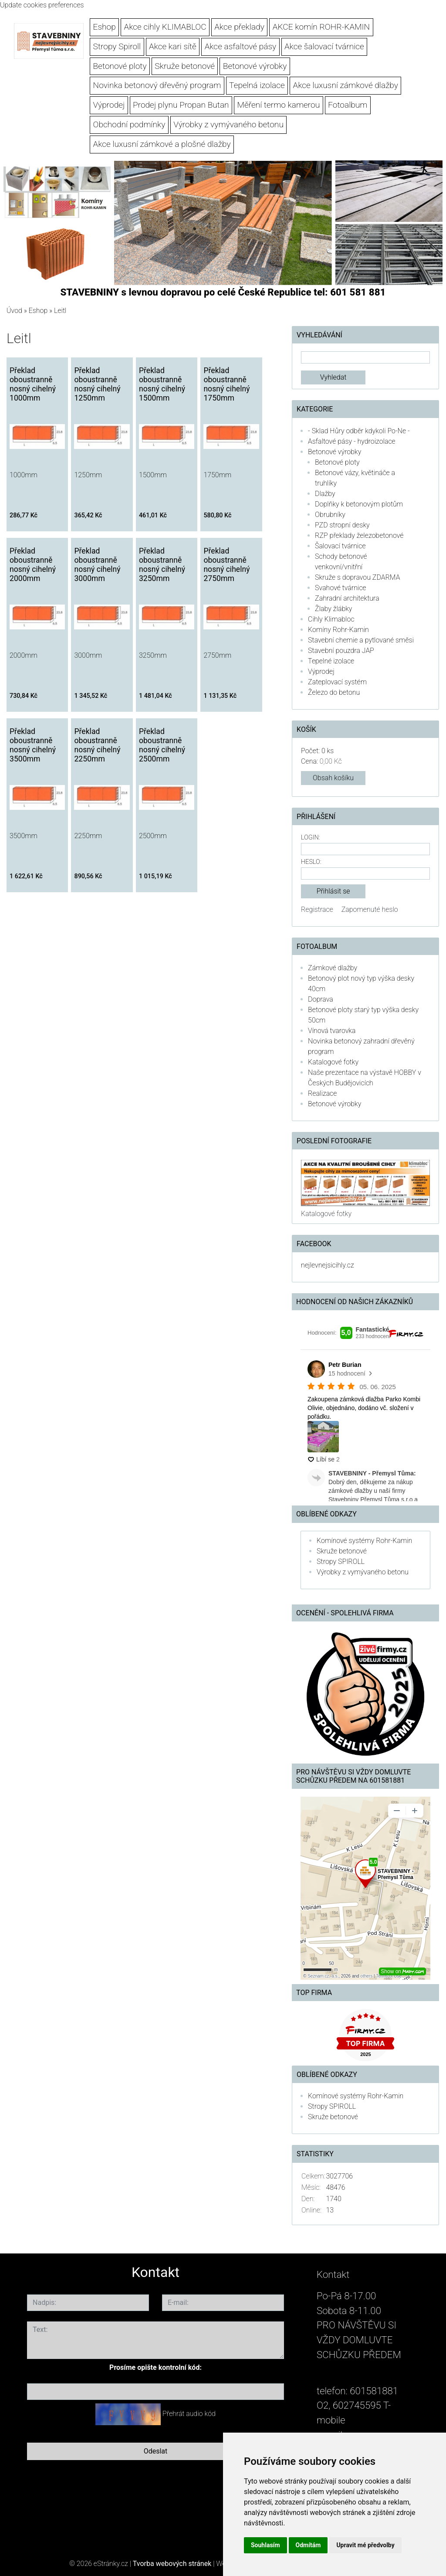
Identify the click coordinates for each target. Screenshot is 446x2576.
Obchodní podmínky (129, 124)
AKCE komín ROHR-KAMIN (321, 27)
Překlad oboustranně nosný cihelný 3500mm (33, 745)
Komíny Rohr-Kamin (338, 629)
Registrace (317, 909)
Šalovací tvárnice (340, 546)
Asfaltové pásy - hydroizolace (351, 441)
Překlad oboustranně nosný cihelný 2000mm (33, 565)
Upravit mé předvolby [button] (365, 2545)
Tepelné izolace (331, 661)
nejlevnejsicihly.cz (327, 1265)
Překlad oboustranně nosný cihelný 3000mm (97, 565)
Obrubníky (330, 514)
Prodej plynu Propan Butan (181, 105)
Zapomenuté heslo (369, 909)
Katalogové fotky (333, 1062)
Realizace (322, 1093)
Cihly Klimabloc (331, 619)
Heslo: (311, 862)
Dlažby (325, 493)
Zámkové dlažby (332, 968)
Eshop (104, 27)
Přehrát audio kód (189, 2413)
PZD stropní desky (342, 525)
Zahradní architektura (347, 598)
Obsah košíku (333, 778)
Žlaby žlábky (333, 609)
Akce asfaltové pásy (241, 46)
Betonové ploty (120, 66)
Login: (310, 837)
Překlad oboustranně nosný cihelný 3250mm (162, 565)
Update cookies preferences (42, 5)
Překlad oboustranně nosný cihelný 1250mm (97, 384)
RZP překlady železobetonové (359, 535)
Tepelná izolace (257, 85)
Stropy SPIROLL (341, 1561)
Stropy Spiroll (117, 46)
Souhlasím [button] (265, 2545)
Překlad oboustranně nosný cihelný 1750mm (226, 384)
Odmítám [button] (308, 2545)
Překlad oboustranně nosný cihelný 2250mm (97, 745)
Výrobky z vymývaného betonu (228, 124)
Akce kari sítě (172, 46)
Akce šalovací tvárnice (324, 46)
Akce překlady (239, 27)
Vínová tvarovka (331, 1030)
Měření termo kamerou (278, 105)
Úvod (14, 310)
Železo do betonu (334, 692)
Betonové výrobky (255, 66)
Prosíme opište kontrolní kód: (155, 2367)
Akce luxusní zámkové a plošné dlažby (162, 144)
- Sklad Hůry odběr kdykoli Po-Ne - (359, 431)
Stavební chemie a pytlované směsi (361, 640)
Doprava (320, 999)
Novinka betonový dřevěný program (157, 85)
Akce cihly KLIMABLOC (165, 27)
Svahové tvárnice (340, 588)
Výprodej (109, 105)
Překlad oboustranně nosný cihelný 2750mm (226, 565)
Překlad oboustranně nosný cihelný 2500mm (162, 745)
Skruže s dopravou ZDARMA (357, 577)
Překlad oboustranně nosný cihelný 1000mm (33, 384)
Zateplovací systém (337, 682)
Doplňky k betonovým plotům (359, 504)
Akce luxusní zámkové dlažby (345, 85)
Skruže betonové (185, 66)
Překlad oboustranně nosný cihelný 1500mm (162, 384)
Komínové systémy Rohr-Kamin (364, 1540)
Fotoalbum (347, 105)
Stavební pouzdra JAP (341, 650)
